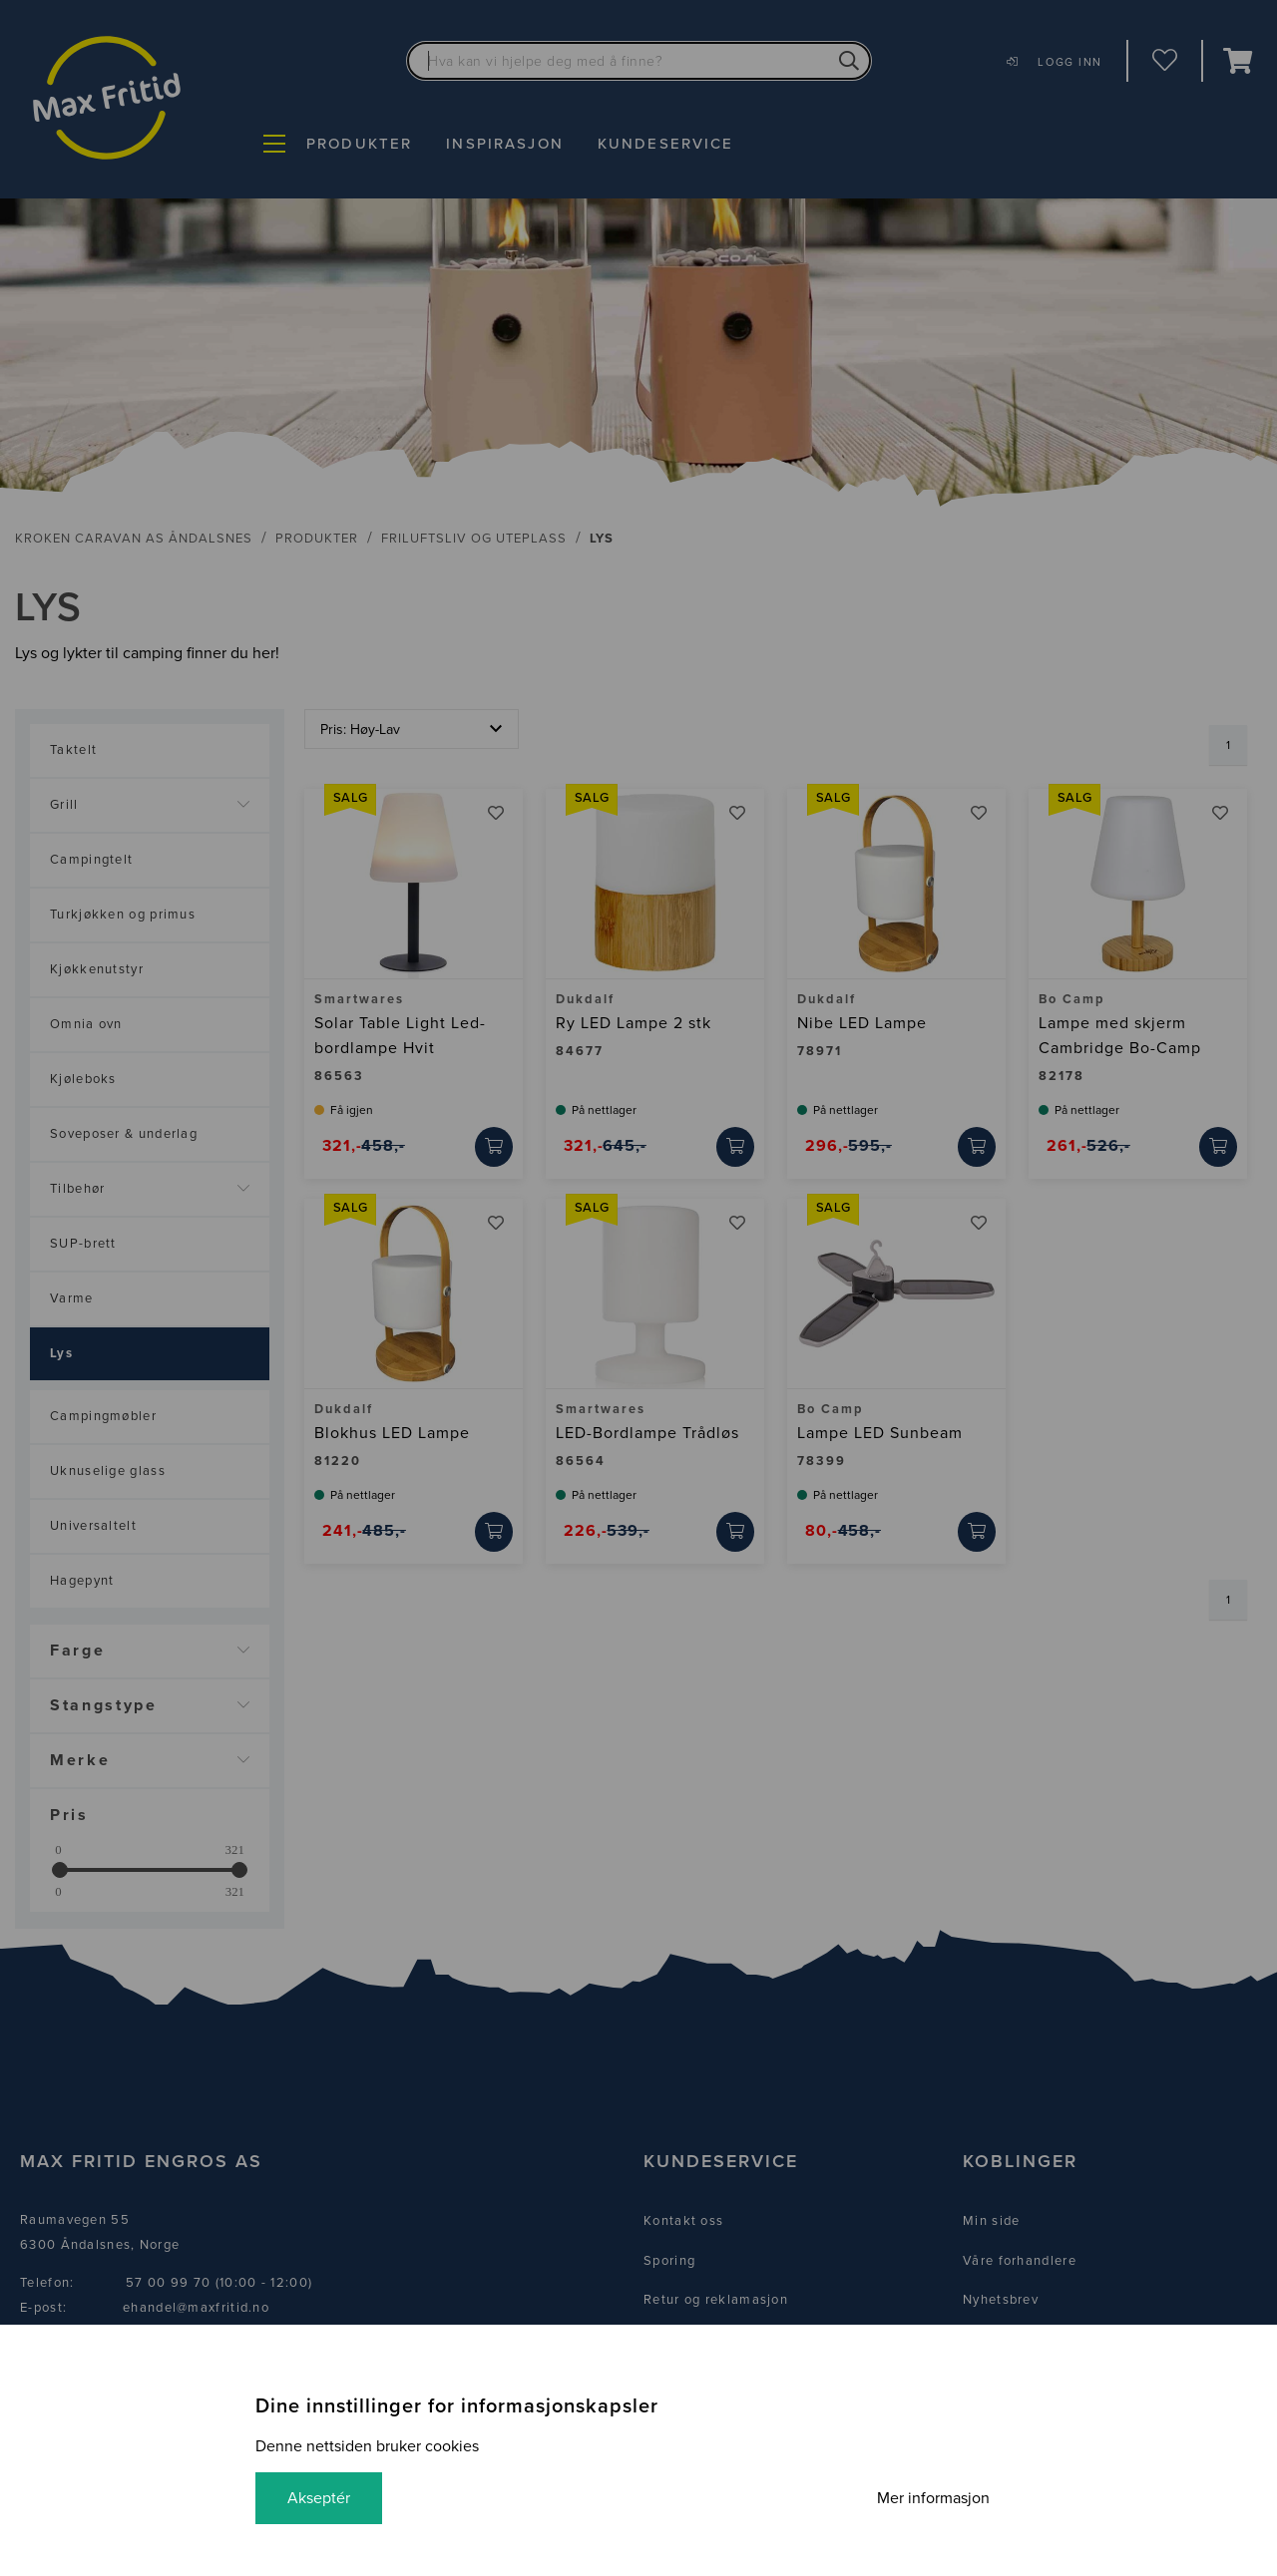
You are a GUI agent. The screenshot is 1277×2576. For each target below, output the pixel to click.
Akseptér (318, 2498)
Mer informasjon (933, 2498)
